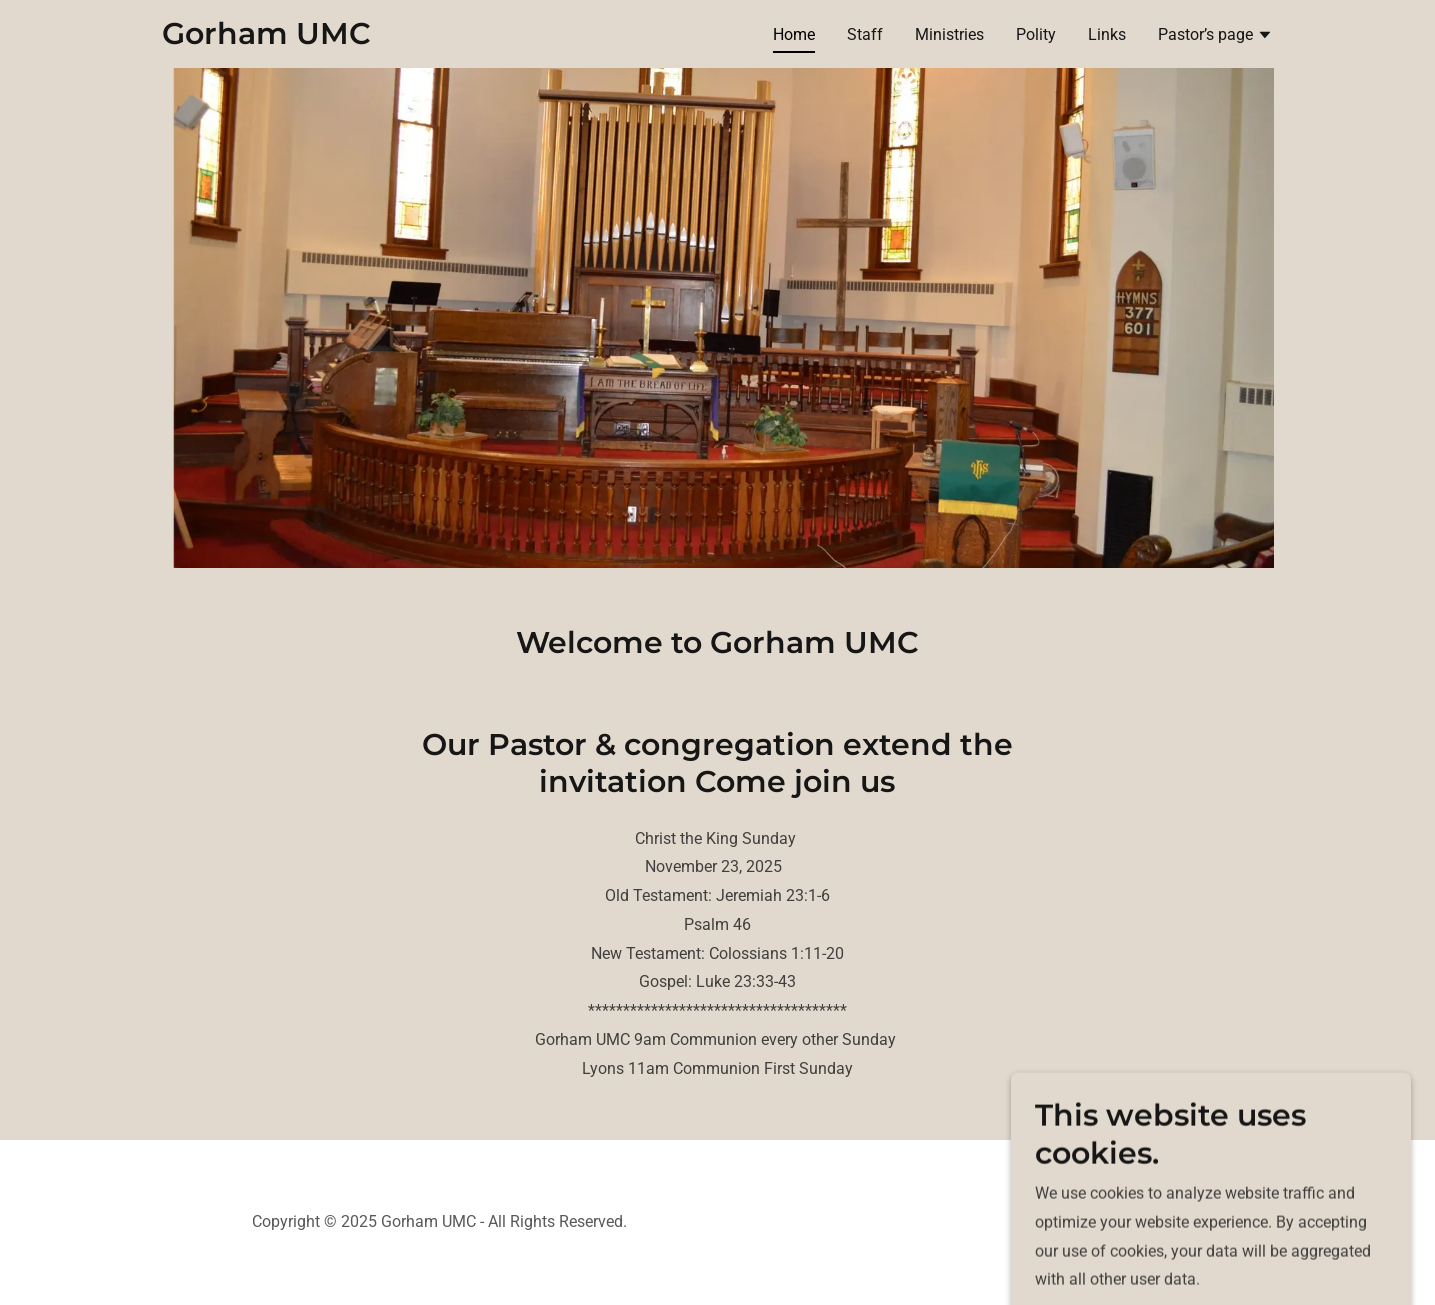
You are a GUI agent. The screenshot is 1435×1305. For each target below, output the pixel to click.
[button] (1215, 37)
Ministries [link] (949, 34)
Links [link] (1107, 34)
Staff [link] (865, 34)
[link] (266, 38)
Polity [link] (1036, 34)
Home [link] (794, 34)
